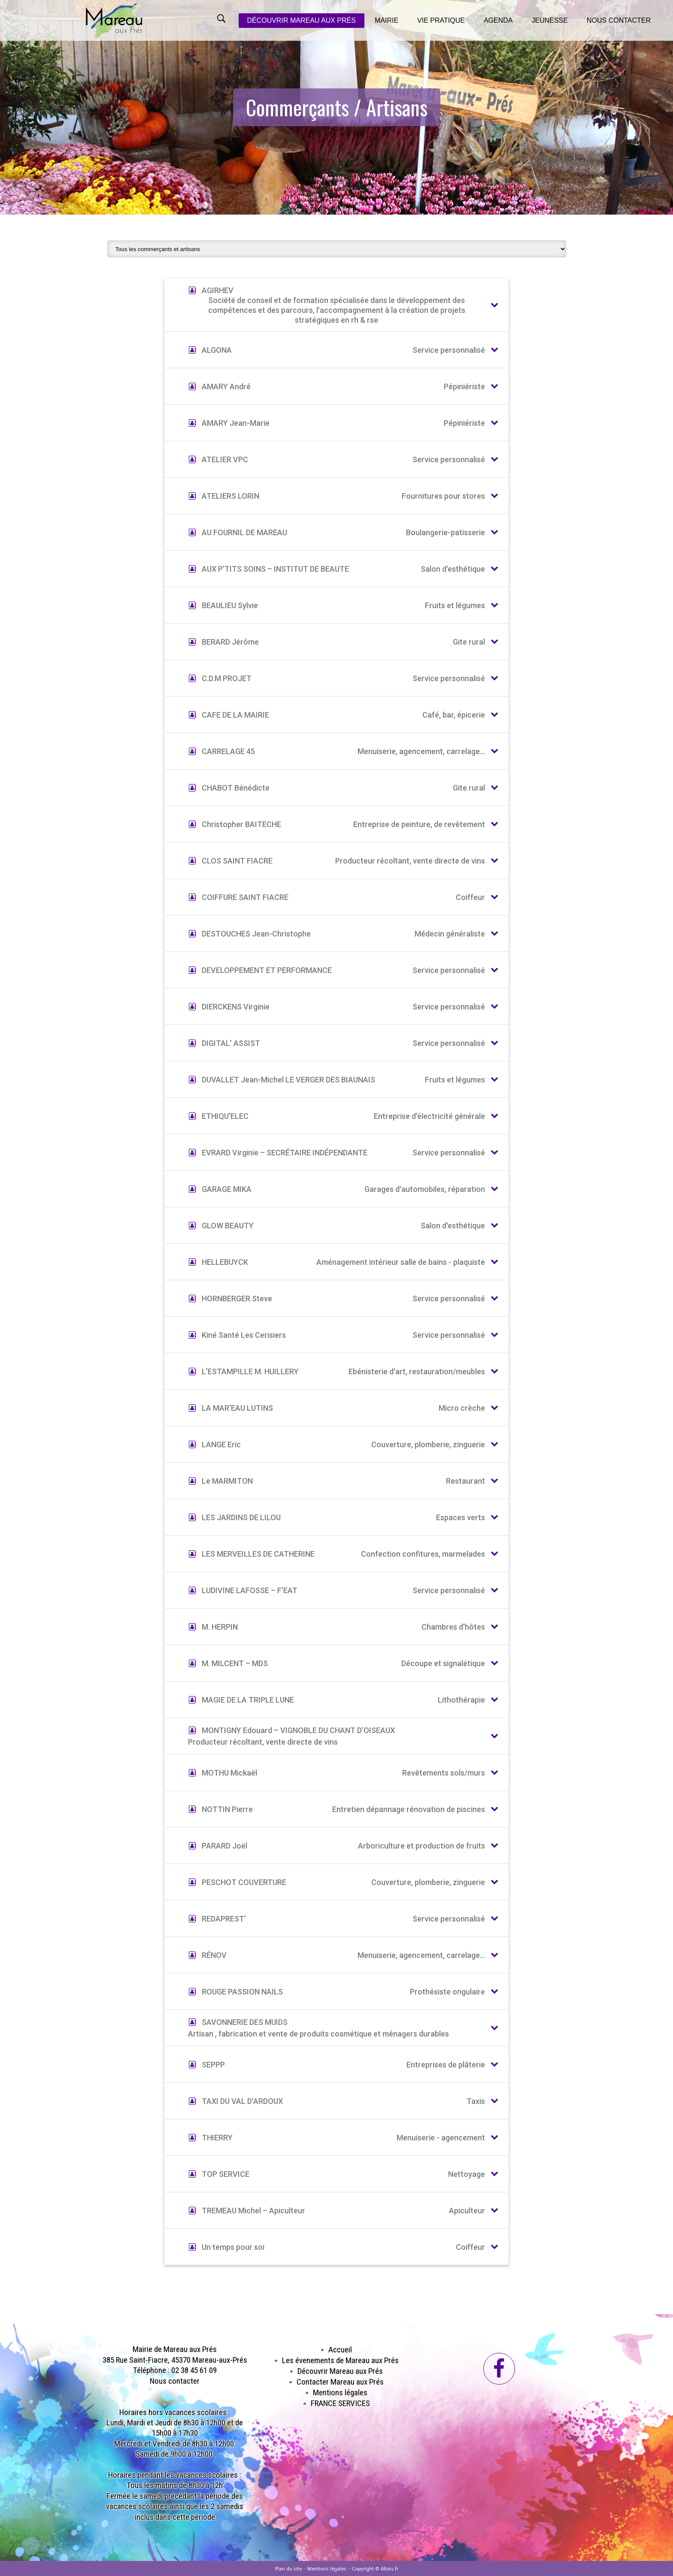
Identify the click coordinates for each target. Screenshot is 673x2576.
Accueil (340, 2350)
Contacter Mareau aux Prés (340, 2382)
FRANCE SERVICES (340, 2403)
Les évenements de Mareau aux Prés (340, 2360)
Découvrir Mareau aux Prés (340, 2371)
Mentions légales (340, 2392)
